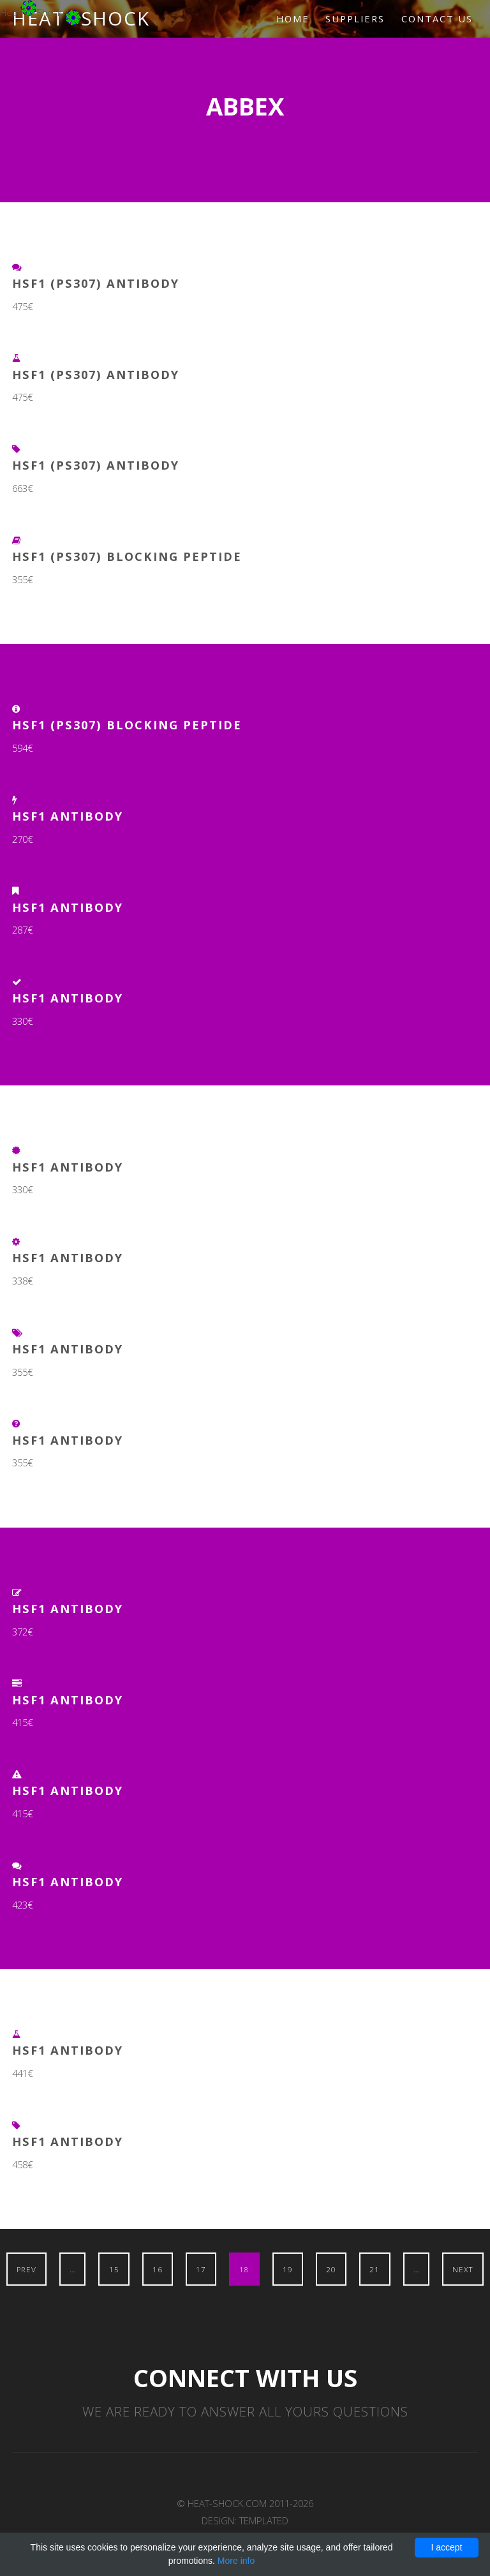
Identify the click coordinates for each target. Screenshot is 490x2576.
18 (244, 2269)
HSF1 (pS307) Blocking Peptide (127, 556)
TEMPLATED (263, 2520)
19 (288, 2269)
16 (157, 2269)
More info (236, 2561)
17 (201, 2269)
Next (462, 2269)
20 (331, 2269)
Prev (26, 2269)
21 (374, 2269)
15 (114, 2269)
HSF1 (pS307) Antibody (95, 283)
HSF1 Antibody (67, 816)
